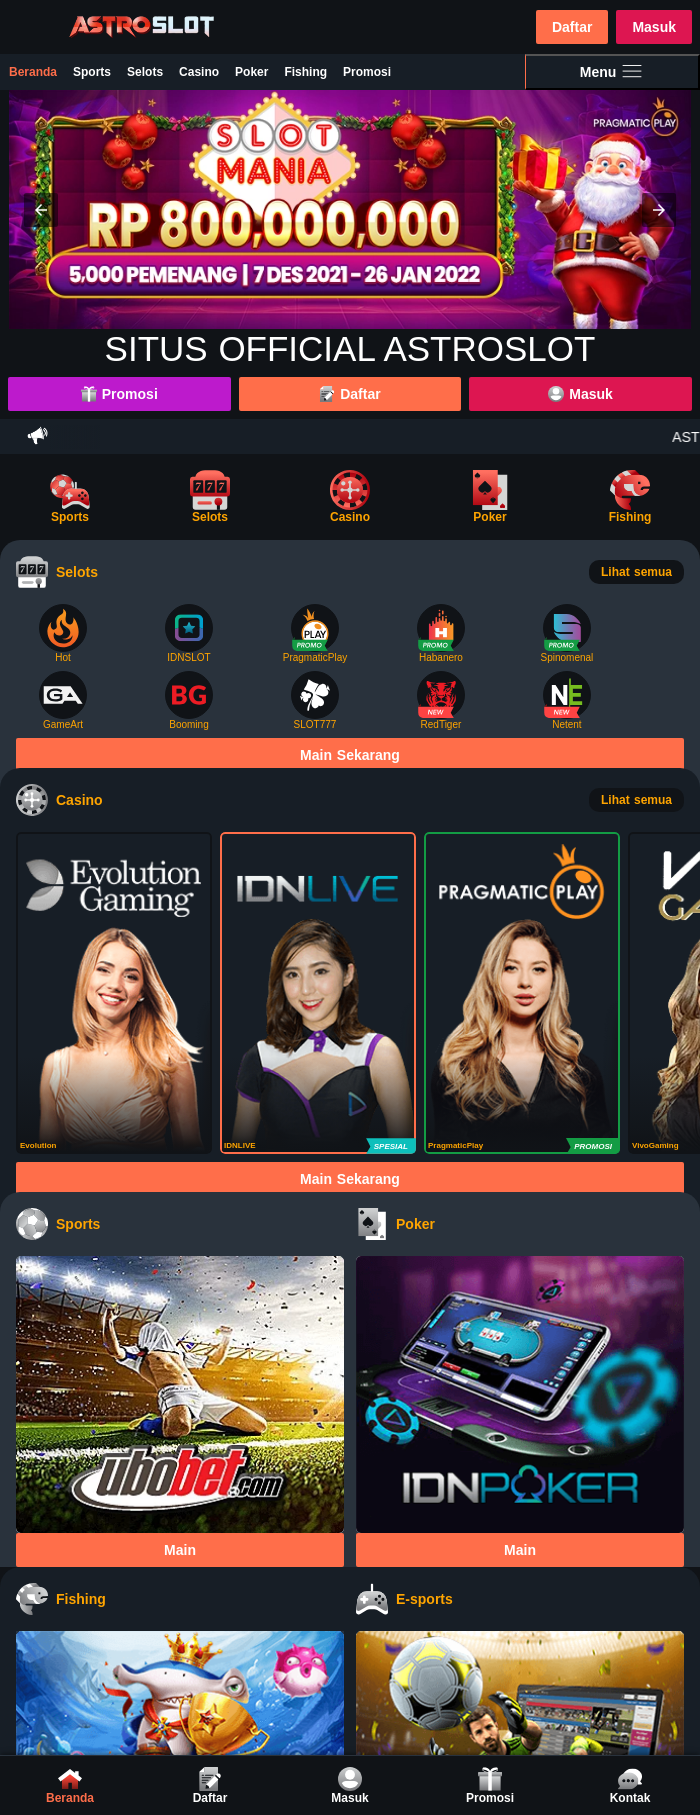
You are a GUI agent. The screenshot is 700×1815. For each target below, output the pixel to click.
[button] (41, 210)
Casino (199, 72)
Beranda (33, 72)
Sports (92, 72)
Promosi (367, 72)
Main (180, 1550)
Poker (251, 72)
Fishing (305, 72)
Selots (145, 72)
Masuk (654, 27)
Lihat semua (636, 572)
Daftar (572, 27)
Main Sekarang (350, 755)
